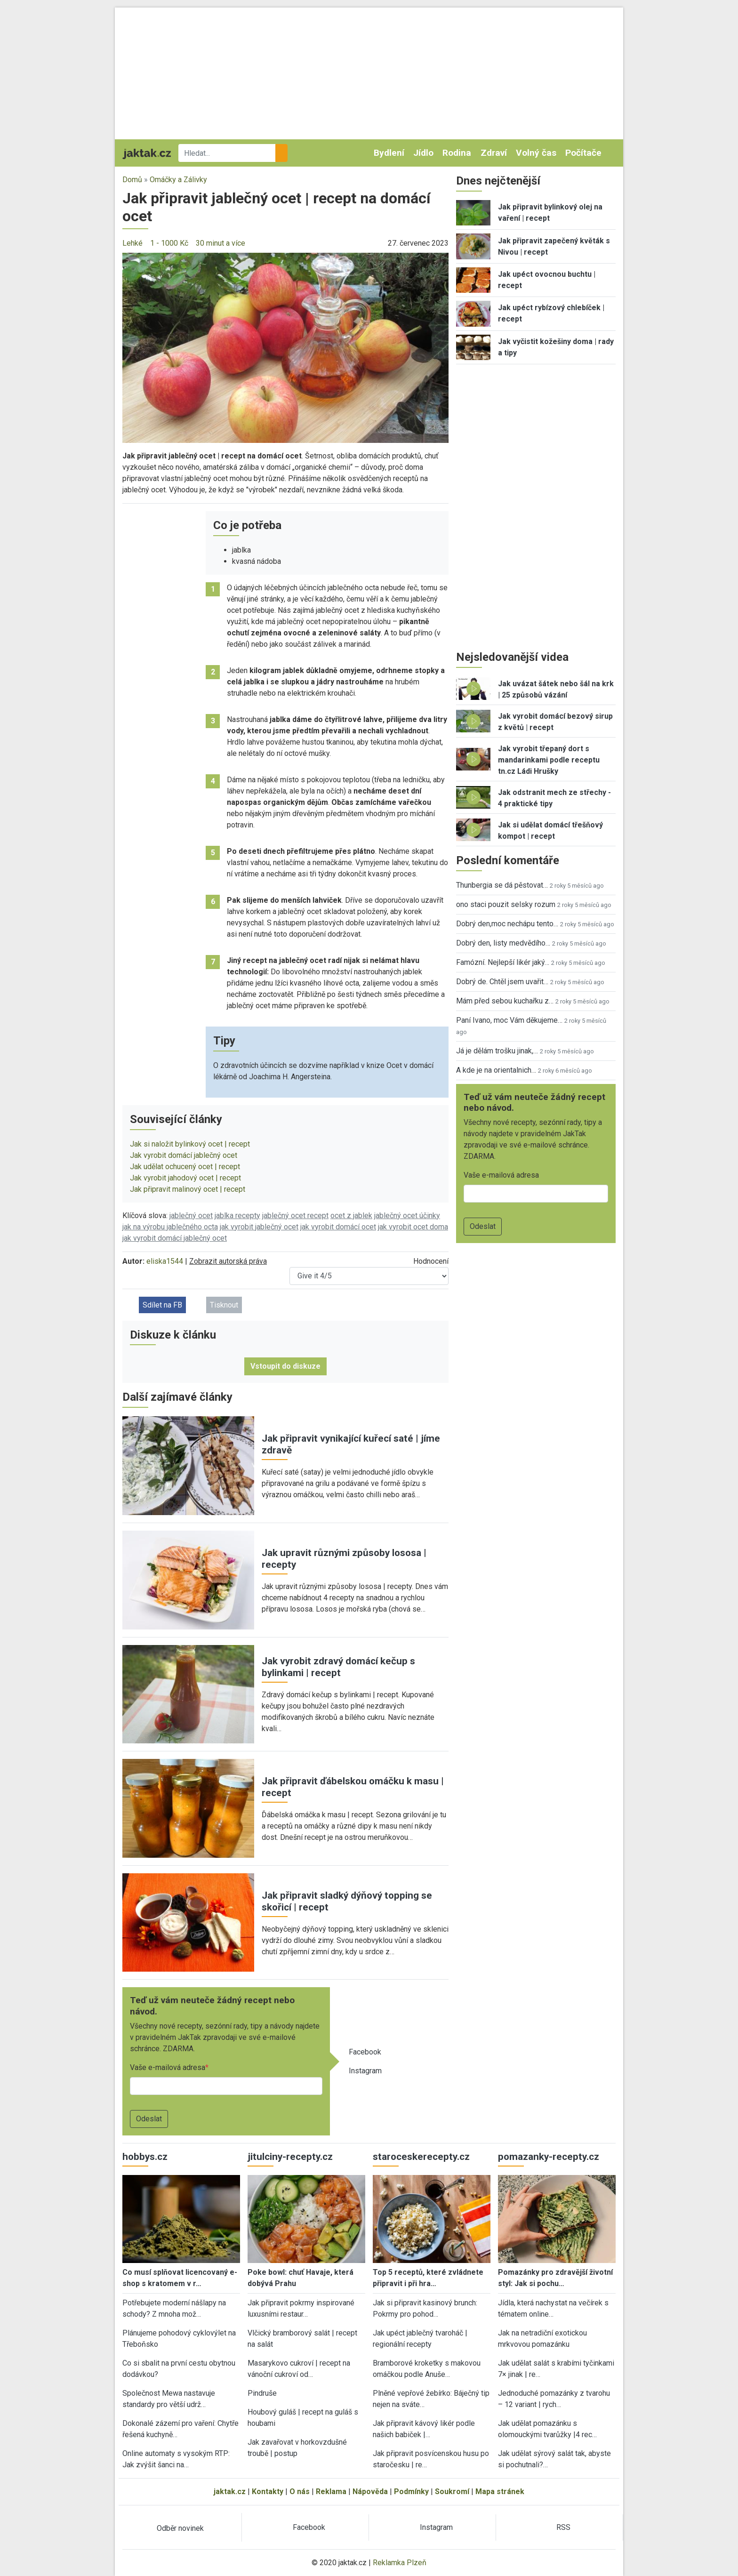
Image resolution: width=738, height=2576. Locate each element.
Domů (132, 179)
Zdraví (494, 152)
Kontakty (267, 2491)
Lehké (132, 243)
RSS (563, 2527)
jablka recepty (237, 1215)
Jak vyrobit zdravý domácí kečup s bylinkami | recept (338, 1666)
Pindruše (262, 2393)
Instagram (365, 2070)
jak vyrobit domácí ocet (338, 1226)
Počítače (583, 152)
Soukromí (452, 2491)
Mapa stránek (499, 2491)
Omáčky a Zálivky (178, 179)
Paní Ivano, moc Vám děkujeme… (509, 1020)
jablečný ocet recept (295, 1215)
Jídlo (423, 152)
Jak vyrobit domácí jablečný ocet (183, 1155)
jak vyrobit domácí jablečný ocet (174, 1238)
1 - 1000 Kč (169, 243)
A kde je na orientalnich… (496, 1070)
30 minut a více (220, 243)
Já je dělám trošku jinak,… (497, 1050)
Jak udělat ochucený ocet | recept (185, 1166)
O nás (299, 2491)
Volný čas (536, 152)
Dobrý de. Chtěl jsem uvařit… (502, 981)
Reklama (331, 2491)
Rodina (456, 152)
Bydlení (389, 152)
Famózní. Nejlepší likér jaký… (502, 962)
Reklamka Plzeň (399, 2562)
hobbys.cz (145, 2156)
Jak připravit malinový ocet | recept (187, 1189)
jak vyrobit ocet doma (413, 1226)
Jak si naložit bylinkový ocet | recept (190, 1144)
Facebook (365, 2051)
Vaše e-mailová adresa (167, 2067)
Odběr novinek (180, 2528)
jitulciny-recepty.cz (290, 2156)
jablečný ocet (191, 1215)
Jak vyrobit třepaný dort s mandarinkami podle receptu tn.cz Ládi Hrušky (549, 760)
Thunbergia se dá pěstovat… (502, 885)
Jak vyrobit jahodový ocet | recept (185, 1177)
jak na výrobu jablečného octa (170, 1226)
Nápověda (370, 2491)
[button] (285, 347)
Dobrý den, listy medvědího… (503, 943)
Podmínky (411, 2491)
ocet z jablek (351, 1215)
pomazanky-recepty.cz (548, 2156)
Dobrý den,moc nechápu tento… (507, 923)
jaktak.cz (230, 2491)
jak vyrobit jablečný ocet (259, 1226)
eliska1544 (164, 1261)
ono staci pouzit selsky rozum (505, 904)
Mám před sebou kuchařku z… (505, 1000)
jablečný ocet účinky (407, 1215)
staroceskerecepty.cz (421, 2156)
